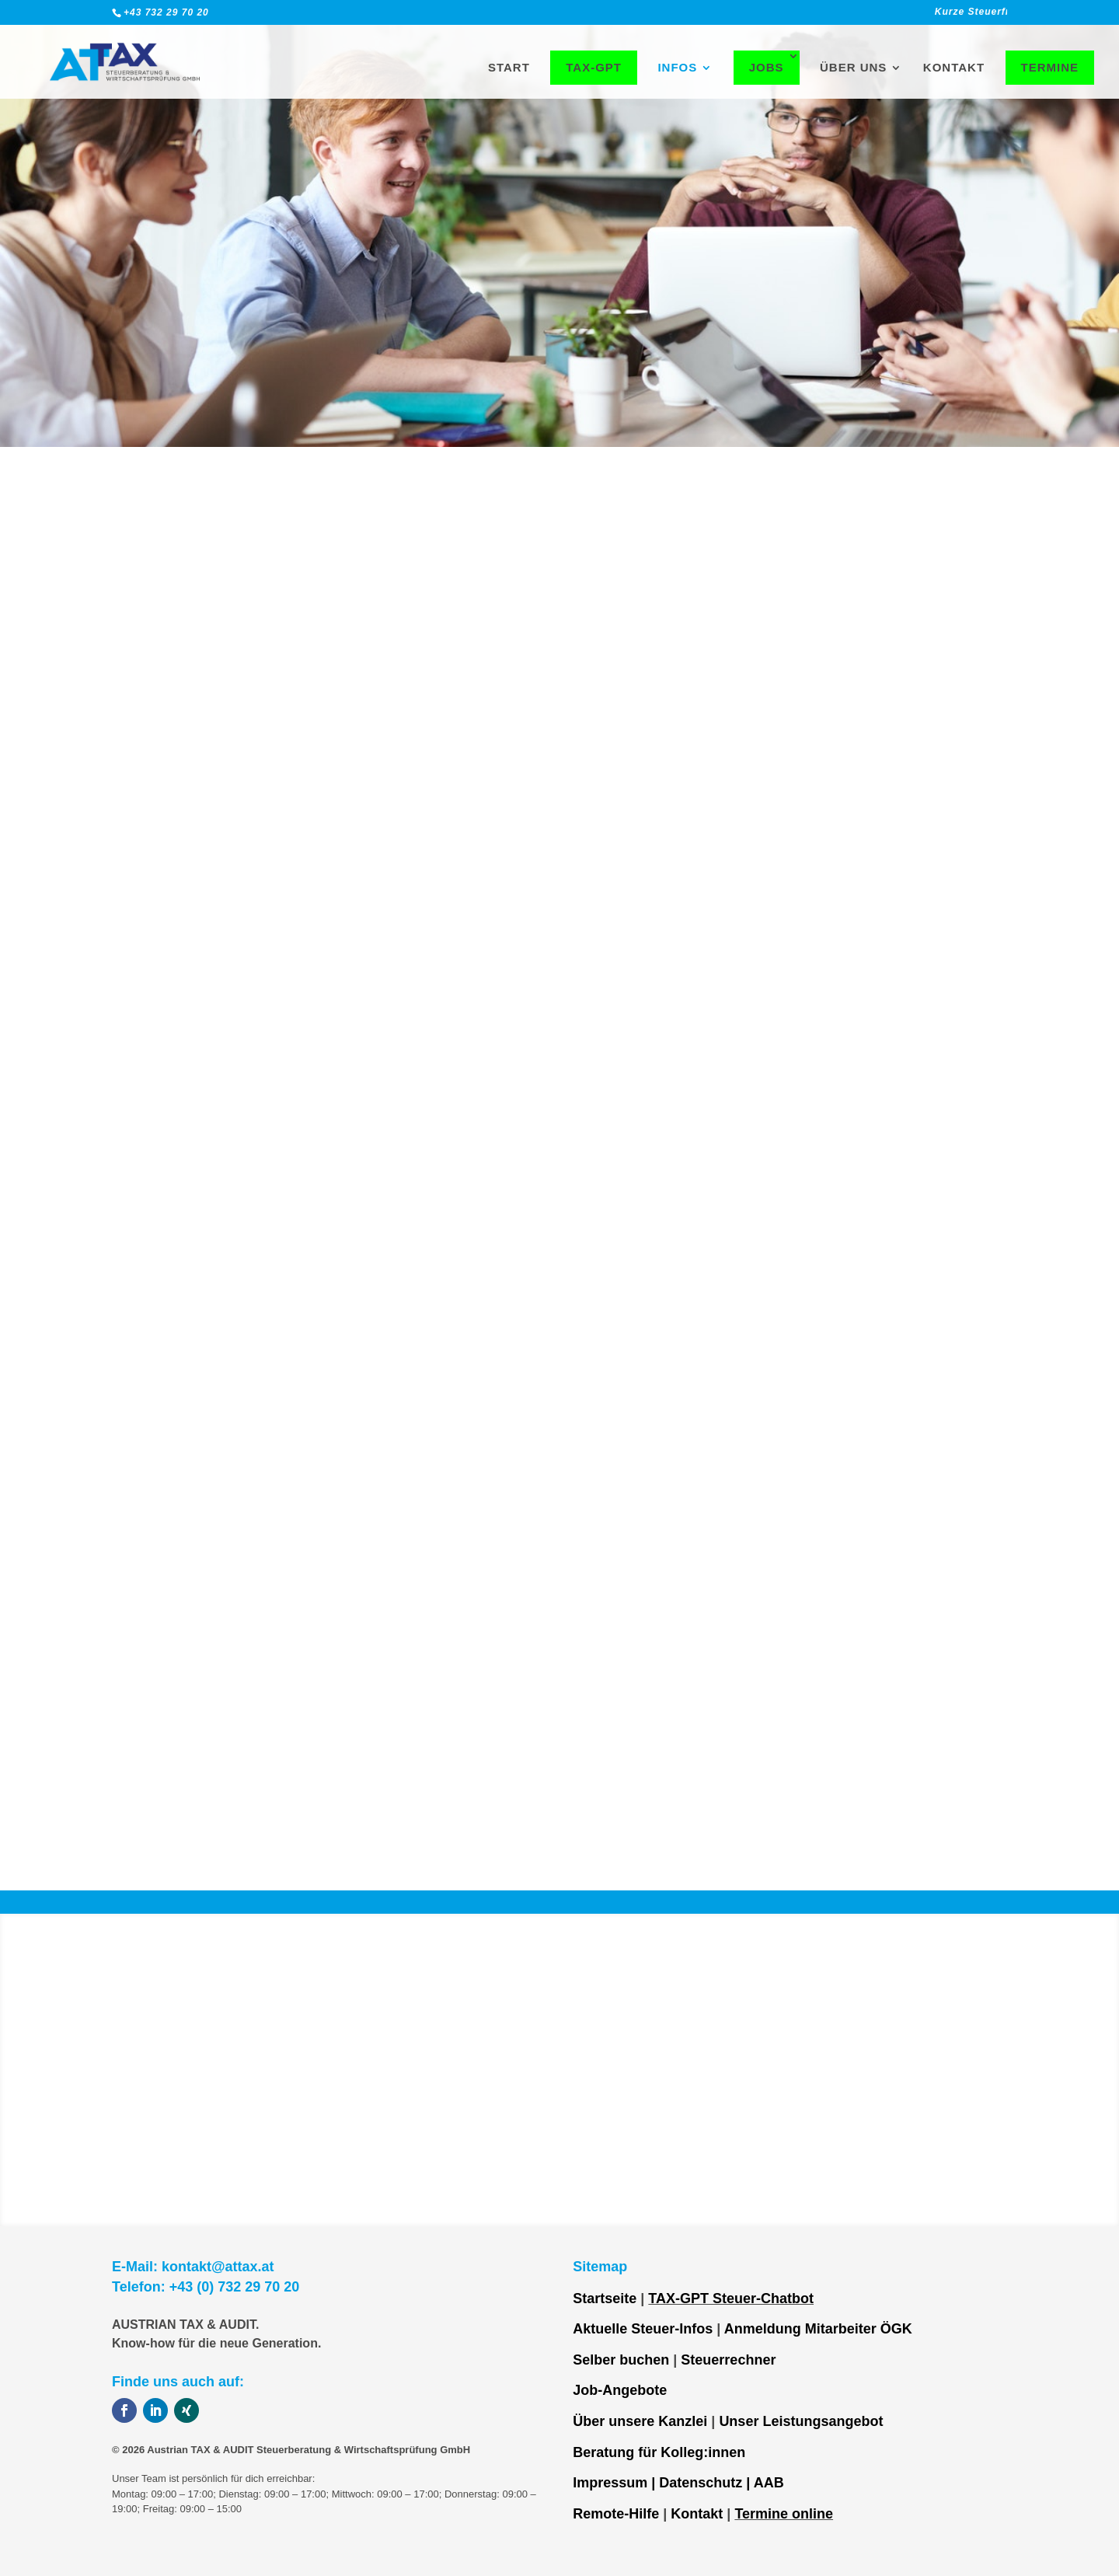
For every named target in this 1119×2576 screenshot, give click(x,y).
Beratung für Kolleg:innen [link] (659, 2452)
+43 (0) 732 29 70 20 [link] (234, 2287)
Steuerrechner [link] (728, 2360)
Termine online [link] (783, 2514)
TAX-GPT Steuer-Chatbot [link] (731, 2298)
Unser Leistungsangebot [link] (801, 2421)
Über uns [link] (853, 68)
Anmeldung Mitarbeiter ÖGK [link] (818, 2329)
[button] (124, 2410)
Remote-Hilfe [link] (616, 2514)
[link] (823, 16)
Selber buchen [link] (621, 2360)
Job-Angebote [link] (620, 2390)
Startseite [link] (604, 2298)
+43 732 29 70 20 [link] (166, 12)
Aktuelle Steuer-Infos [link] (643, 2329)
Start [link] (509, 68)
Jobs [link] (766, 67)
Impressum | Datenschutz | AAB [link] (678, 2482)
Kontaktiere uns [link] (427, 1340)
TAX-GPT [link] (594, 67)
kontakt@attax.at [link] (218, 2266)
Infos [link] (677, 68)
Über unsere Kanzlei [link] (640, 2421)
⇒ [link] (337, 1315)
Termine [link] (1050, 67)
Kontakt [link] (954, 68)
